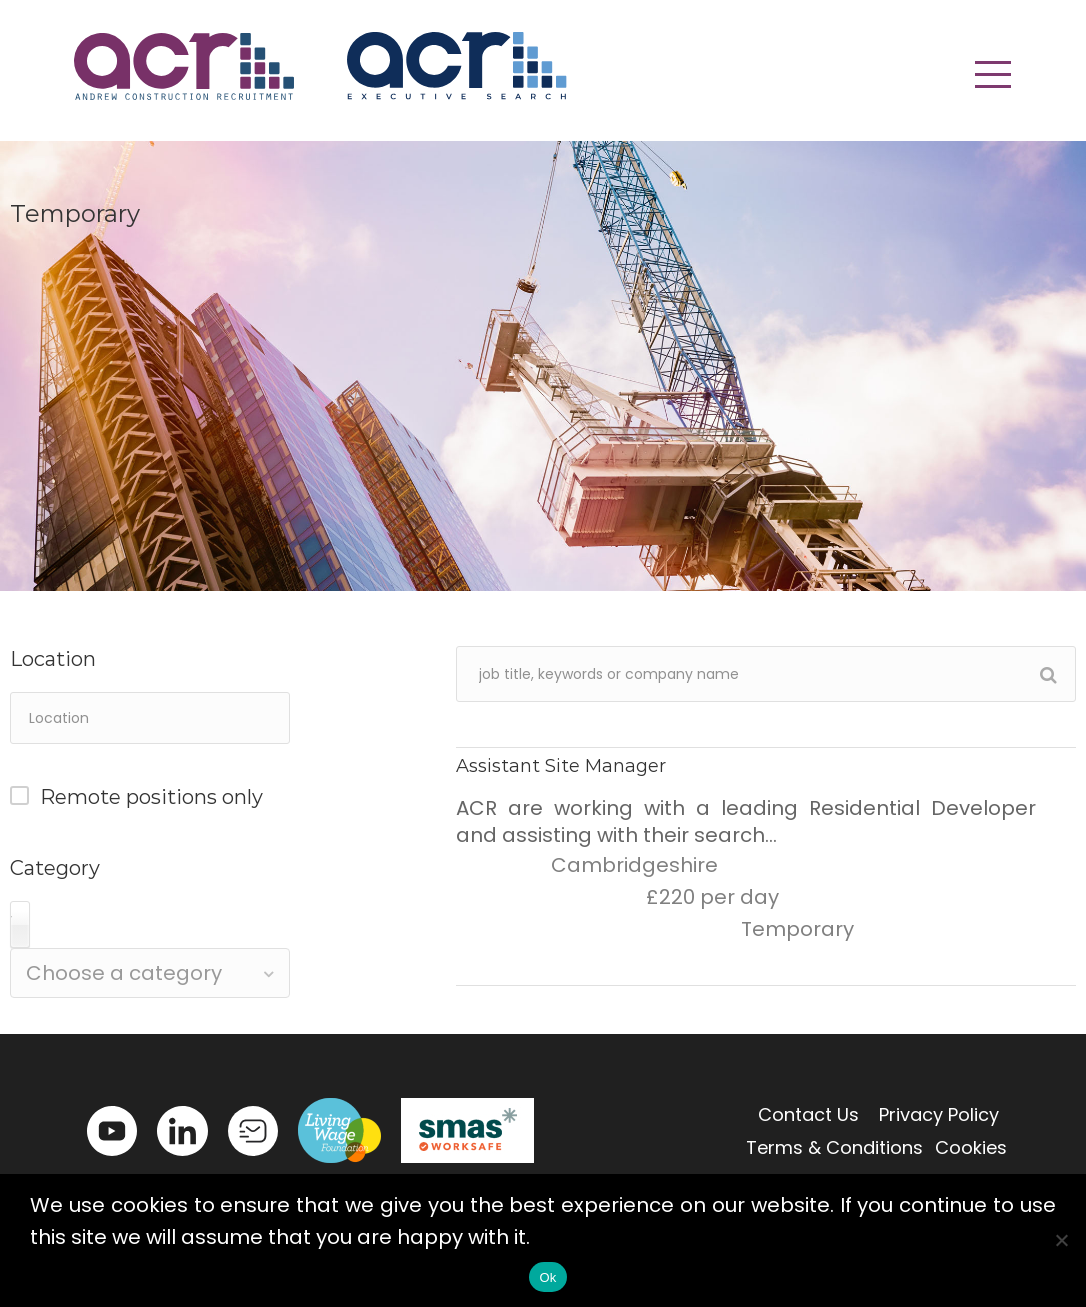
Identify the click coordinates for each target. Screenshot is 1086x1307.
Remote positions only (151, 797)
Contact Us (808, 1114)
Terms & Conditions (834, 1147)
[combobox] (150, 973)
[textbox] (150, 973)
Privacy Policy (939, 1114)
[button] (992, 75)
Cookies (971, 1147)
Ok (547, 1277)
